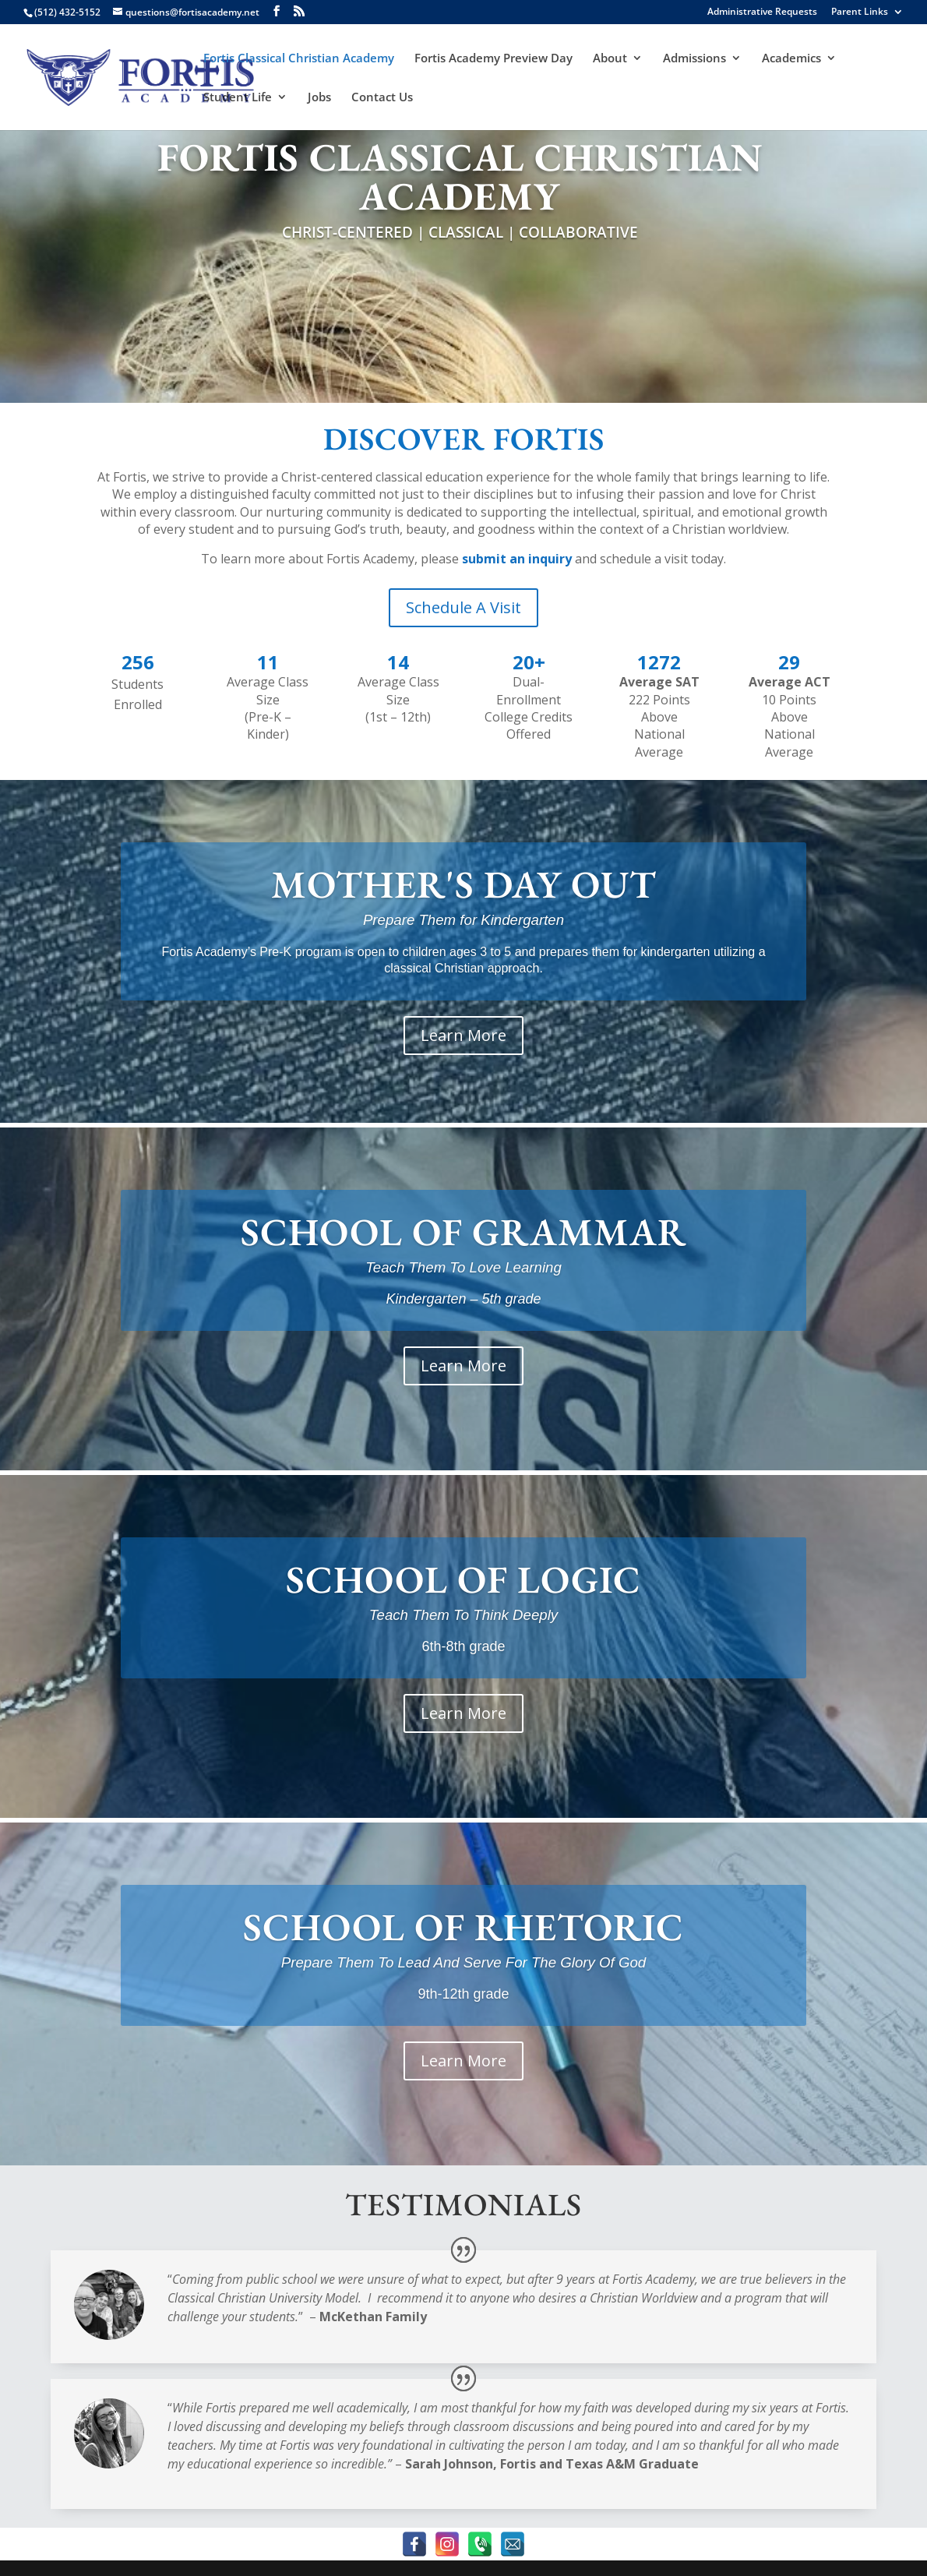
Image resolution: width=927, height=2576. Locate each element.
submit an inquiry (517, 558)
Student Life (237, 97)
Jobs (319, 97)
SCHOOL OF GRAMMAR (463, 1232)
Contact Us (382, 97)
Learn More (463, 1035)
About (610, 58)
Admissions (694, 58)
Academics (791, 58)
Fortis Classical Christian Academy (298, 58)
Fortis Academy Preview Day (493, 58)
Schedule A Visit (463, 607)
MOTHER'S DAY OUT (464, 884)
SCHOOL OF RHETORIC (463, 1927)
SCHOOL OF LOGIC (463, 1579)
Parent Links (859, 12)
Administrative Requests (762, 12)
